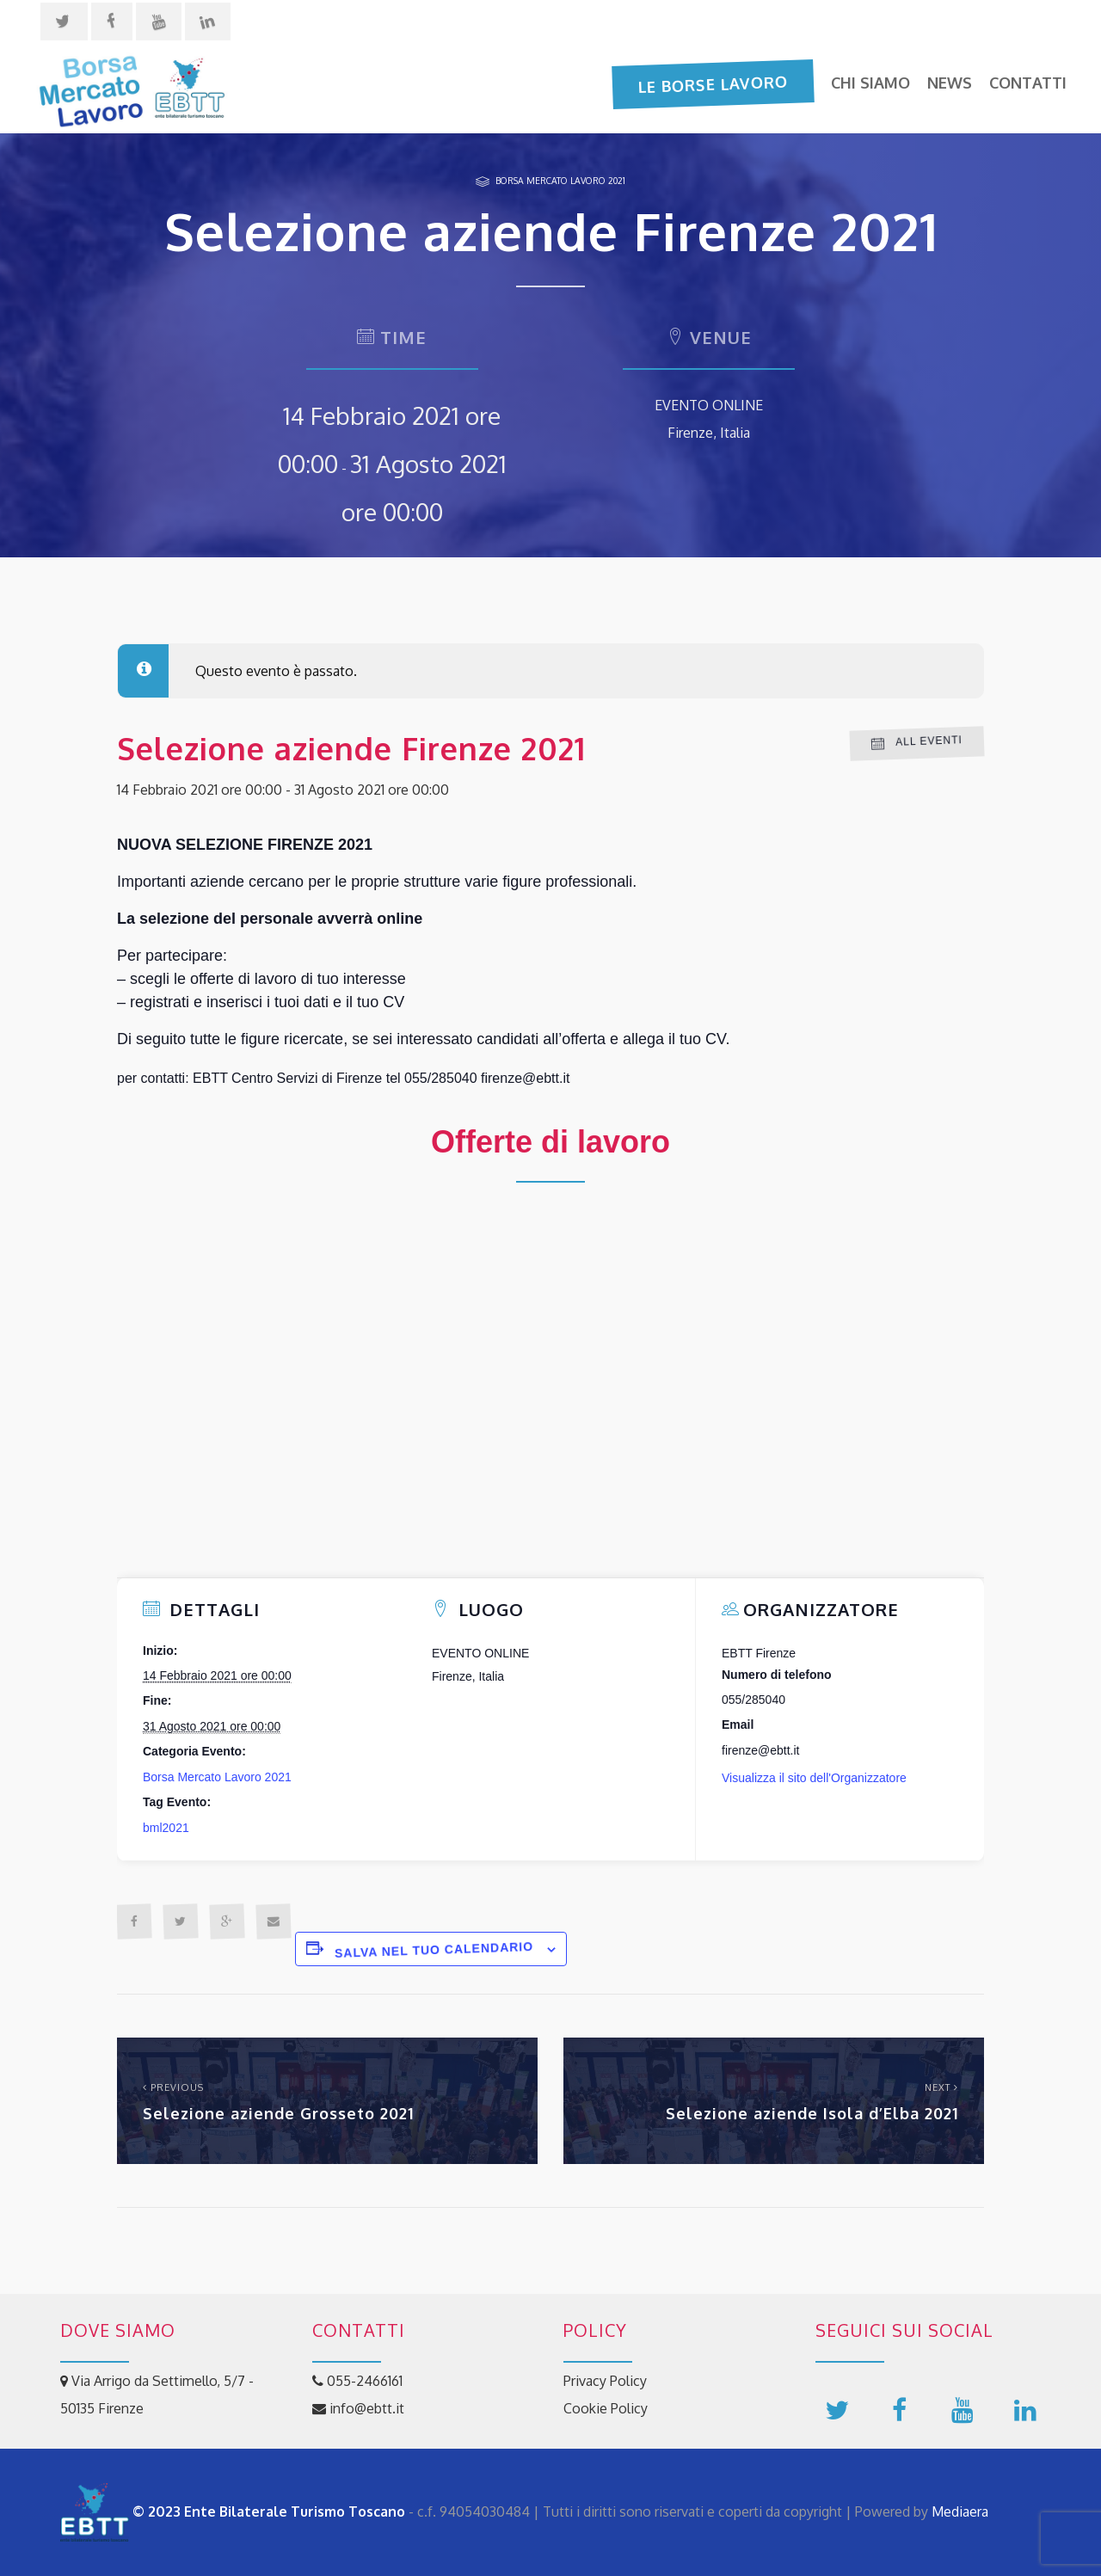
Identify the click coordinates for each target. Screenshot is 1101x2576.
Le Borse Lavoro (713, 83)
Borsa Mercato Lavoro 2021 (560, 180)
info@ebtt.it (358, 2408)
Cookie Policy (605, 2408)
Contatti (1028, 82)
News (949, 82)
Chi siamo (870, 82)
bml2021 (166, 1828)
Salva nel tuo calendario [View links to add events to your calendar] (434, 1950)
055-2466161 (357, 2380)
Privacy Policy (605, 2380)
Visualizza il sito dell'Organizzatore (814, 1778)
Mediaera (960, 2511)
